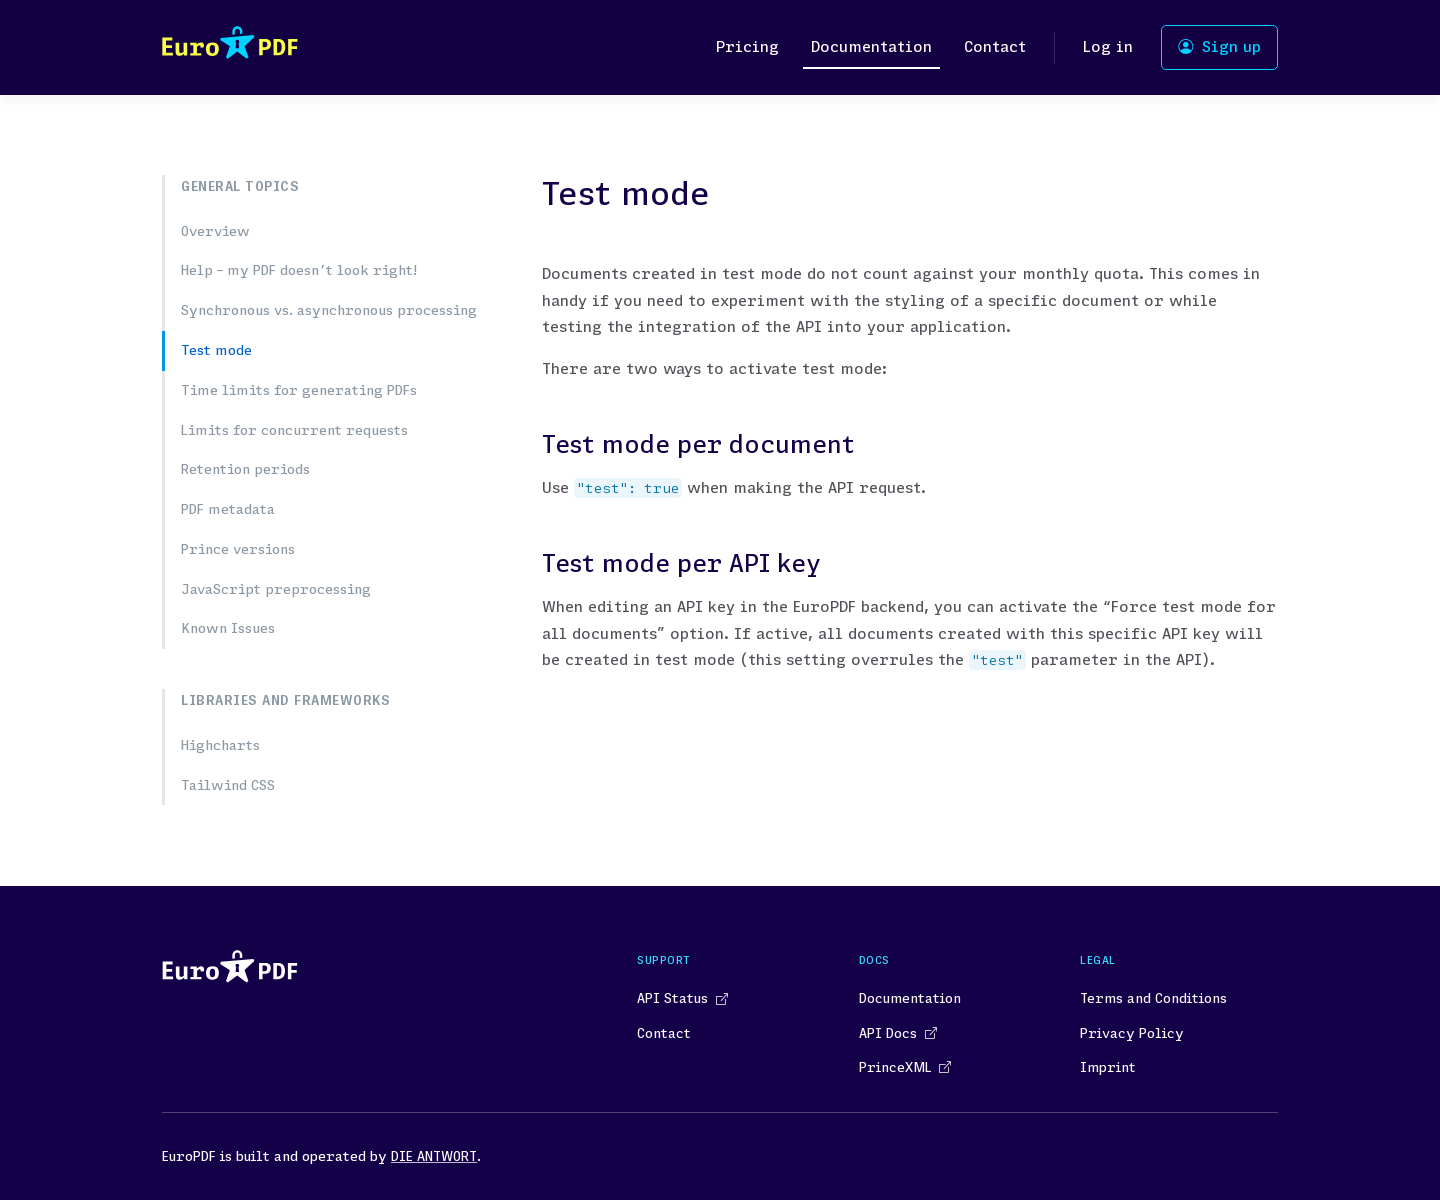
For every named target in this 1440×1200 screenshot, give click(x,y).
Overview (215, 231)
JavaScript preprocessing (276, 589)
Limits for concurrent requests (294, 430)
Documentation (871, 46)
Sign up (1219, 46)
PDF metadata (228, 509)
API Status (682, 998)
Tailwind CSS (228, 785)
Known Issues (228, 628)
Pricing (747, 46)
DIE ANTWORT (434, 1156)
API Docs (897, 1033)
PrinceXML (904, 1067)
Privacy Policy (1132, 1033)
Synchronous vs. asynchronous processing (329, 310)
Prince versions (238, 549)
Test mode (216, 350)
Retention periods (245, 469)
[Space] (230, 47)
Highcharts (220, 745)
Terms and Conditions (1153, 998)
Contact (995, 46)
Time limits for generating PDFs (299, 390)
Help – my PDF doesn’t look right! (299, 270)
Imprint (1108, 1067)
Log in (1108, 46)
